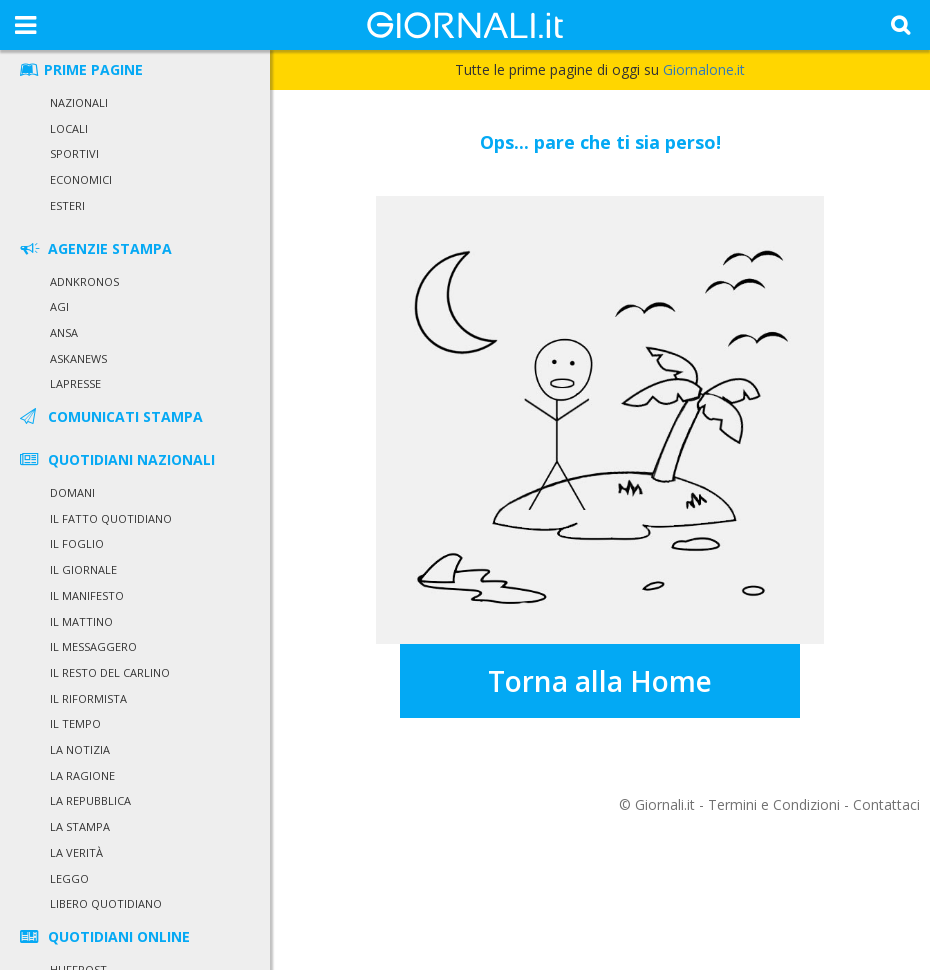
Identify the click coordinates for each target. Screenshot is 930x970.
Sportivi (74, 153)
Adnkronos (84, 281)
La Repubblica (90, 800)
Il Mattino (81, 621)
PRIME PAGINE (80, 69)
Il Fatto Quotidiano (111, 518)
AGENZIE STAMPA (94, 248)
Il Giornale (83, 569)
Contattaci (886, 804)
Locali (69, 128)
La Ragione (82, 775)
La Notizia (80, 749)
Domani (72, 492)
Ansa (64, 332)
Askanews (78, 358)
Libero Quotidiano (106, 903)
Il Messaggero (93, 646)
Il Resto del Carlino (110, 672)
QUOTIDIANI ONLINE (103, 936)
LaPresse (75, 383)
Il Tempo (75, 723)
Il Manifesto (87, 595)
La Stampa (80, 826)
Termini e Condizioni (774, 804)
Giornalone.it (704, 69)
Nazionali (79, 102)
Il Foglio (77, 543)
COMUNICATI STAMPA (110, 416)
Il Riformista (88, 698)
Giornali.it (665, 804)
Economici (81, 179)
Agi (59, 306)
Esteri (67, 205)
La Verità (76, 852)
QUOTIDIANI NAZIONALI (116, 459)
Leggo (69, 878)
